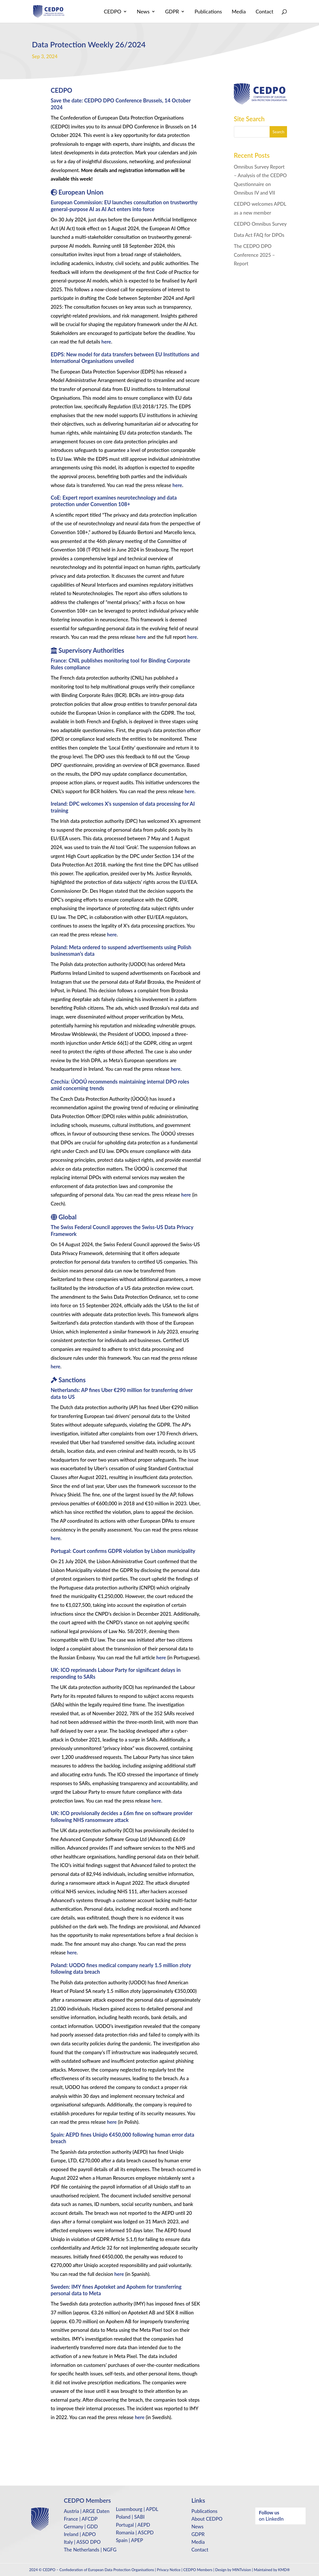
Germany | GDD (81, 2526)
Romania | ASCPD (135, 2532)
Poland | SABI (130, 2517)
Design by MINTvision (233, 2569)
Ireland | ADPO (80, 2534)
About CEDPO (206, 2519)
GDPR (172, 12)
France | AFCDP (80, 2519)
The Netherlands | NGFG (90, 2550)
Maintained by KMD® (272, 2569)
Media (239, 12)
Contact (264, 12)
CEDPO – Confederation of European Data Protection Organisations (98, 2569)
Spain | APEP (129, 2540)
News (143, 12)
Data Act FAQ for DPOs (259, 235)
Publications (208, 12)
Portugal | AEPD (133, 2525)
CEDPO (112, 12)
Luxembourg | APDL (137, 2509)
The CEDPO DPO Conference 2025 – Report (254, 254)
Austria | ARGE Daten (86, 2511)
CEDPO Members (197, 2569)
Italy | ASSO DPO (82, 2542)
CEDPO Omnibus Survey (260, 224)
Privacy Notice (168, 2569)
